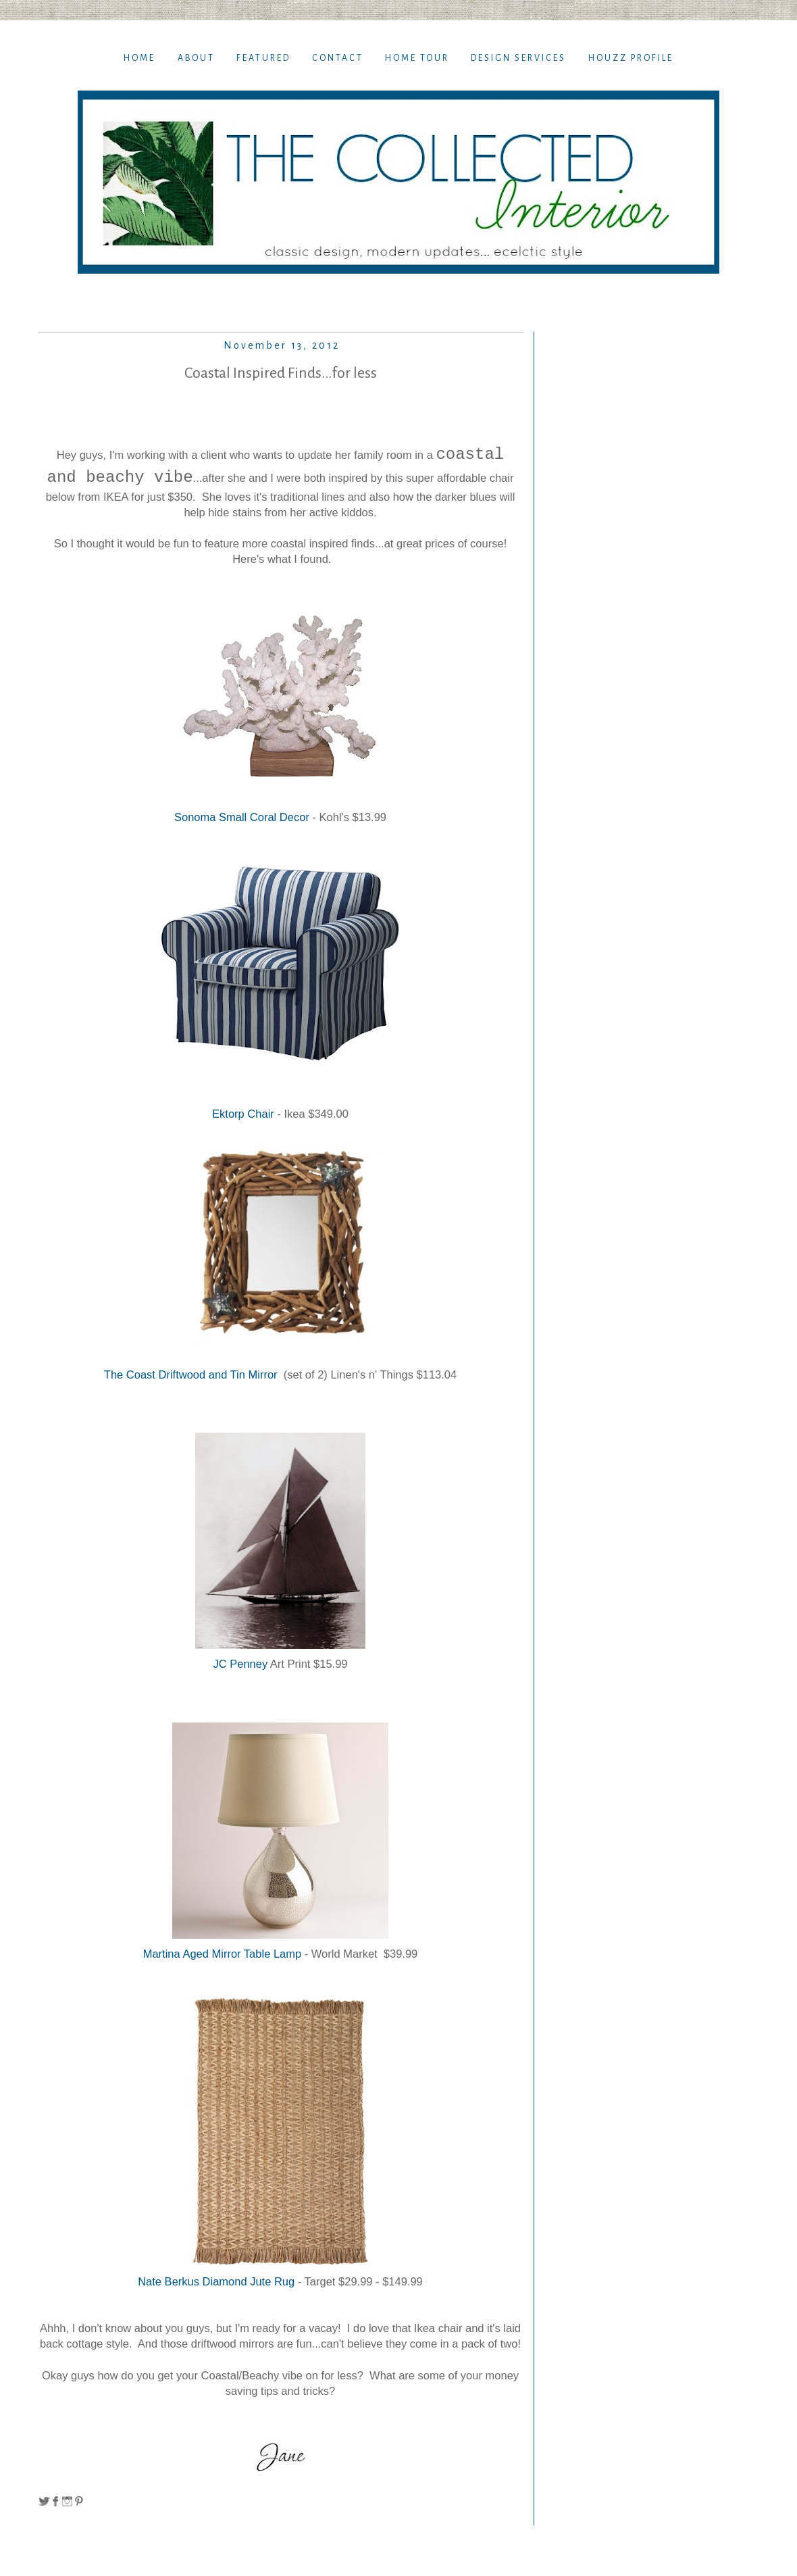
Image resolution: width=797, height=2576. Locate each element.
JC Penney (240, 1664)
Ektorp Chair (244, 1114)
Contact (337, 58)
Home (139, 58)
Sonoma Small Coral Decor (241, 817)
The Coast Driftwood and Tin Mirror (192, 1374)
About (196, 58)
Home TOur (417, 58)
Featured (263, 58)
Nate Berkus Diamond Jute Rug (216, 2281)
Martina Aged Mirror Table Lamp (224, 1954)
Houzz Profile (630, 58)
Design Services (518, 58)
